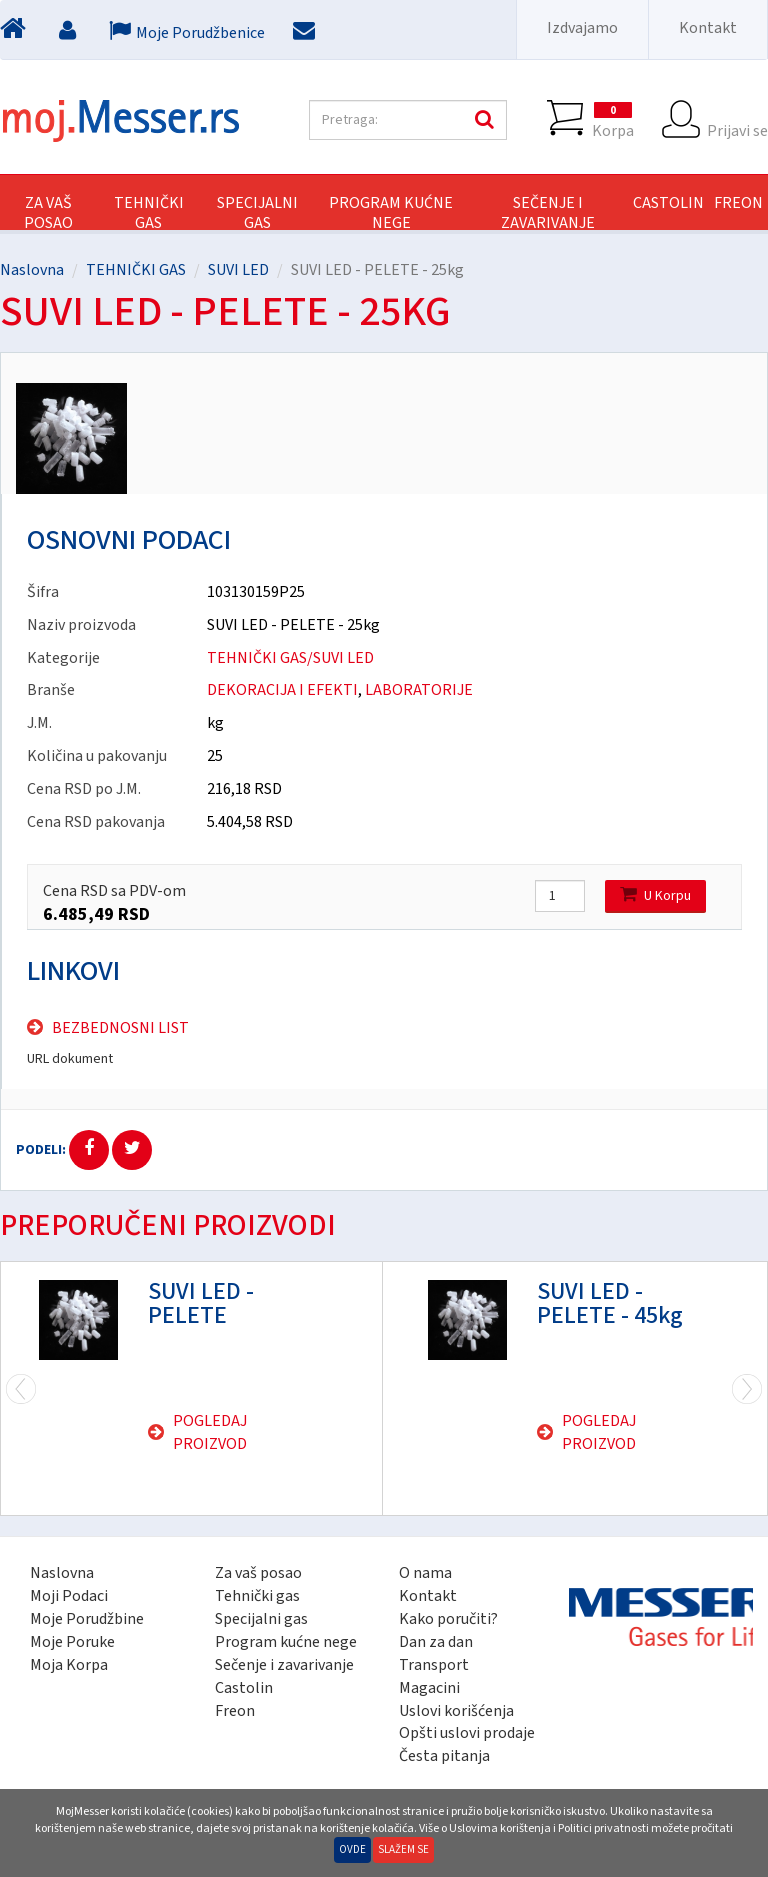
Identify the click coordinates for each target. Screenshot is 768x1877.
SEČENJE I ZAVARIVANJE (548, 213)
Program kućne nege (286, 1642)
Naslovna (32, 270)
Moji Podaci (69, 1596)
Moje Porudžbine (87, 1619)
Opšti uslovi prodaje (467, 1733)
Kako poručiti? (448, 1619)
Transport (434, 1665)
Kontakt (708, 28)
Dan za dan (436, 1642)
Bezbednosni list (120, 1028)
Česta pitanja (444, 1756)
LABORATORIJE (419, 690)
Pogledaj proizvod (210, 1432)
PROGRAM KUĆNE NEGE (391, 213)
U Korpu (655, 895)
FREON (738, 203)
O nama (425, 1573)
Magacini (429, 1688)
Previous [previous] (747, 1388)
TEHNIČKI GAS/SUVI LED (290, 658)
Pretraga (482, 120)
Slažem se (403, 1849)
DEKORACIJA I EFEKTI (282, 690)
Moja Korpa (69, 1665)
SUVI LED (238, 270)
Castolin (244, 1688)
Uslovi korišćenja (456, 1711)
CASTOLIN (668, 203)
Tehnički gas (257, 1596)
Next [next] (21, 1388)
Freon (235, 1711)
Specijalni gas (261, 1619)
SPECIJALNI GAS (257, 213)
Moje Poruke (72, 1642)
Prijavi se (737, 120)
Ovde (352, 1849)
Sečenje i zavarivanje (284, 1665)
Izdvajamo (582, 28)
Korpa (613, 120)
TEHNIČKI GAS (149, 213)
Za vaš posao (48, 213)
